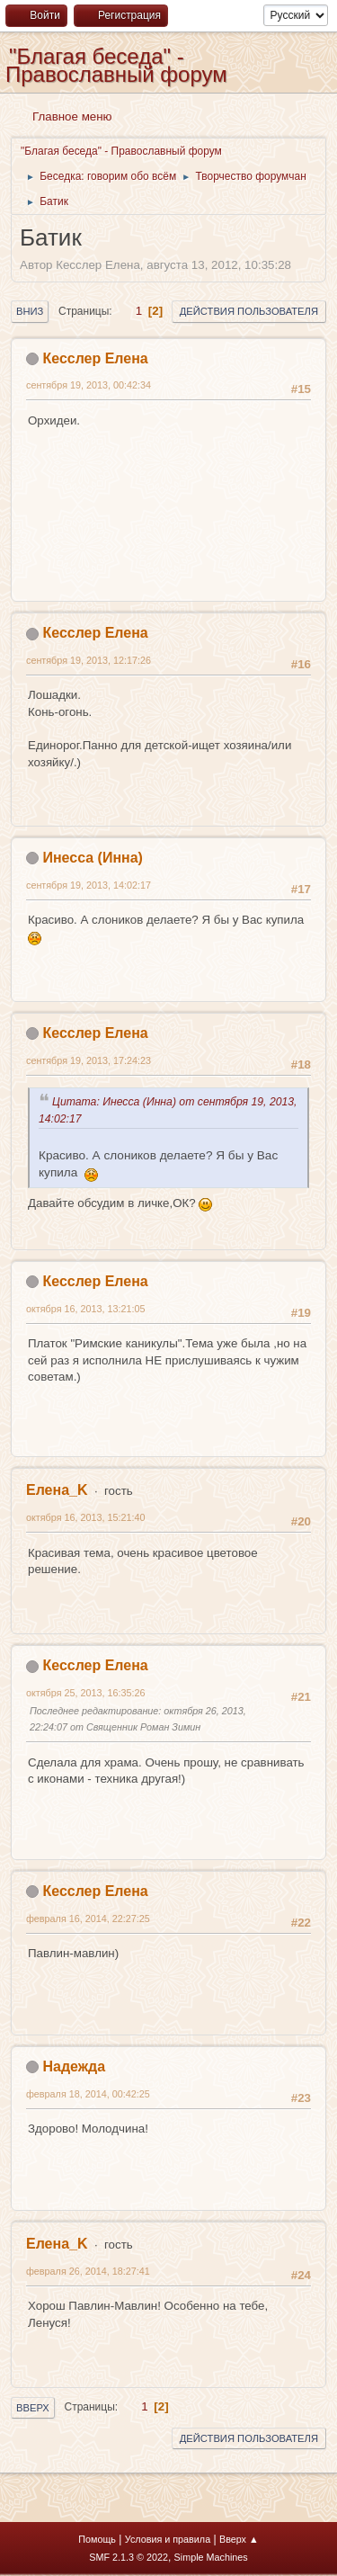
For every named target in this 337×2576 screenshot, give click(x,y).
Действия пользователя (249, 311)
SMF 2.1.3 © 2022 (128, 2557)
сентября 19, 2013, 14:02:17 (88, 885)
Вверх (32, 2407)
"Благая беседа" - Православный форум (116, 65)
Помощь (97, 2539)
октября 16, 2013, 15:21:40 (85, 1517)
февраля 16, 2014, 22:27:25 (88, 1918)
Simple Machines (211, 2557)
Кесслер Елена (94, 358)
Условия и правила (167, 2539)
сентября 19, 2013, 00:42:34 (88, 385)
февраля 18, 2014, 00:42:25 (88, 2094)
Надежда (73, 2066)
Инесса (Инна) (92, 857)
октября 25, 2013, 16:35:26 (85, 1692)
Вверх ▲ (239, 2539)
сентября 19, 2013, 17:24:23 (88, 1060)
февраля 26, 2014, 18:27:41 (88, 2271)
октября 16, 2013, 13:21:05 (85, 1308)
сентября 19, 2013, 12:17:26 (88, 660)
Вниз (29, 311)
